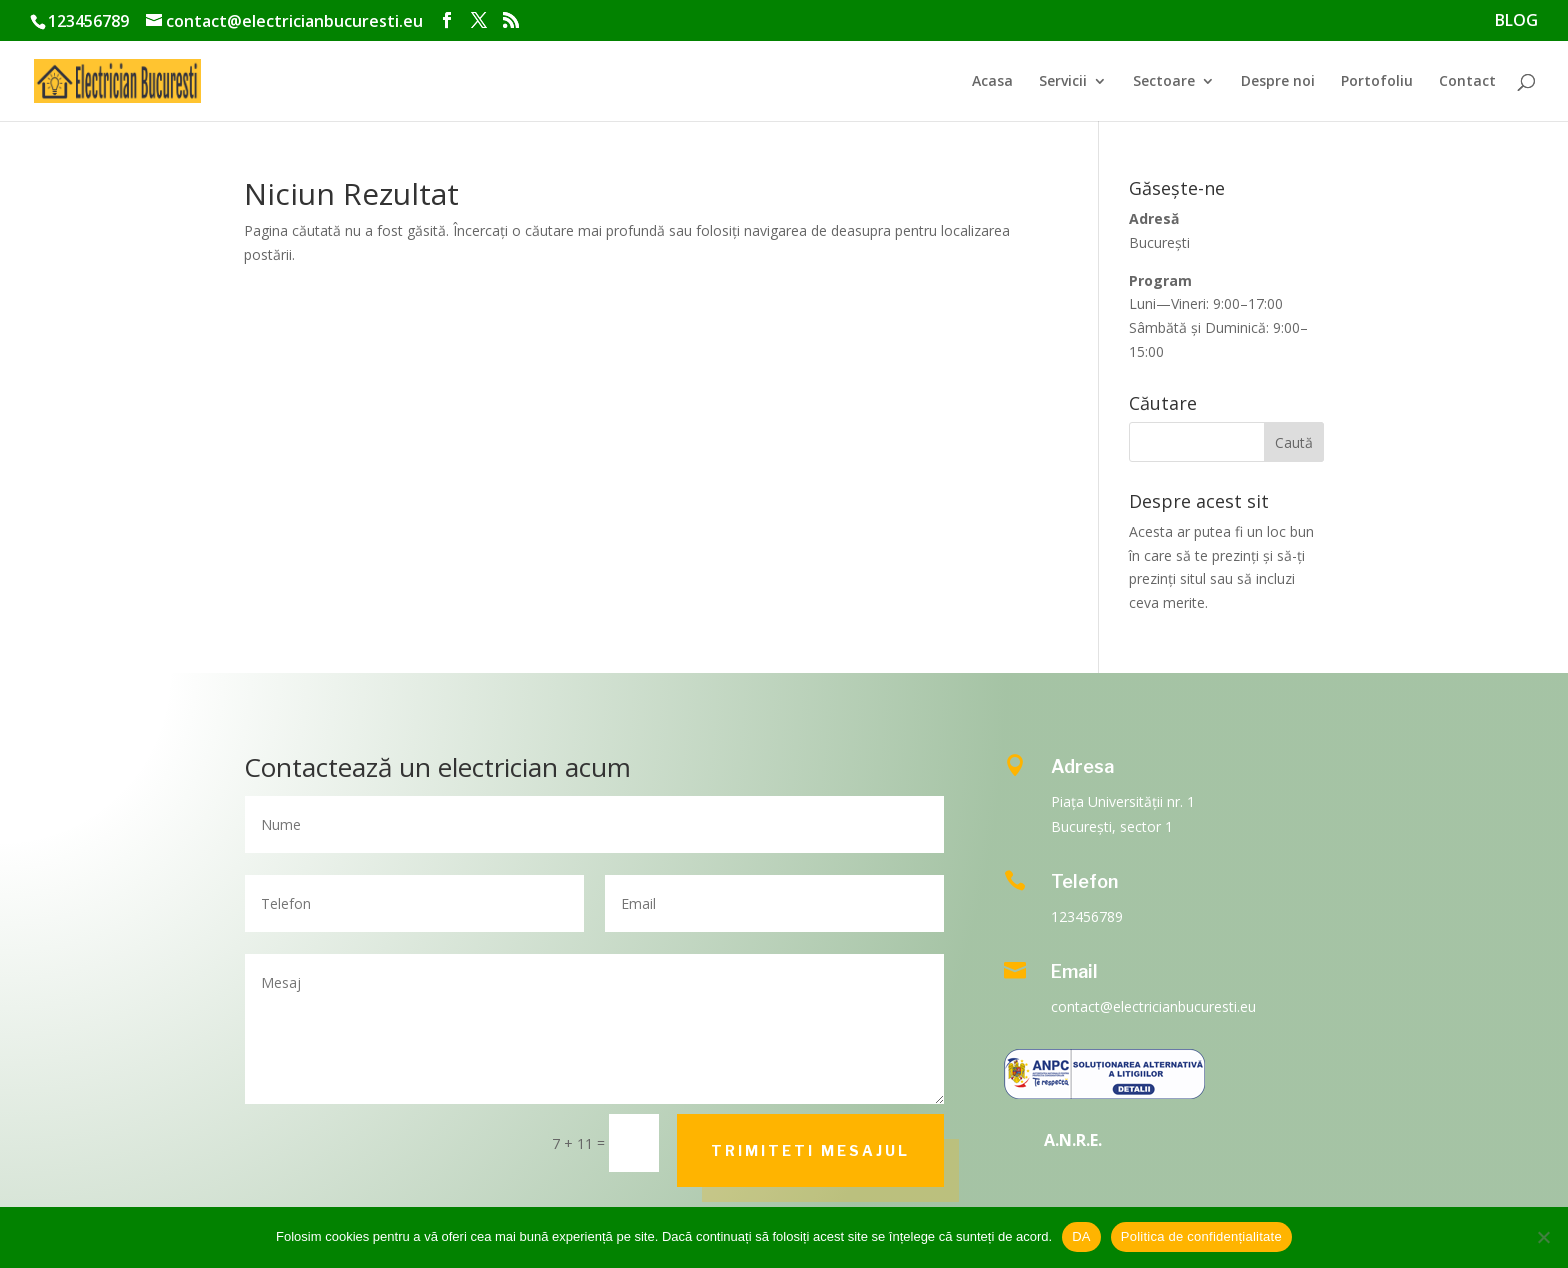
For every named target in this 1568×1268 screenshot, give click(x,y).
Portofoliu (1377, 82)
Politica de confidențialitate (1201, 1236)
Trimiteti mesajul (810, 1150)
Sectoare (1164, 82)
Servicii (1063, 82)
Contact (1467, 82)
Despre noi (1278, 82)
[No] (1543, 1237)
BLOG (1516, 21)
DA (1081, 1236)
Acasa (992, 82)
